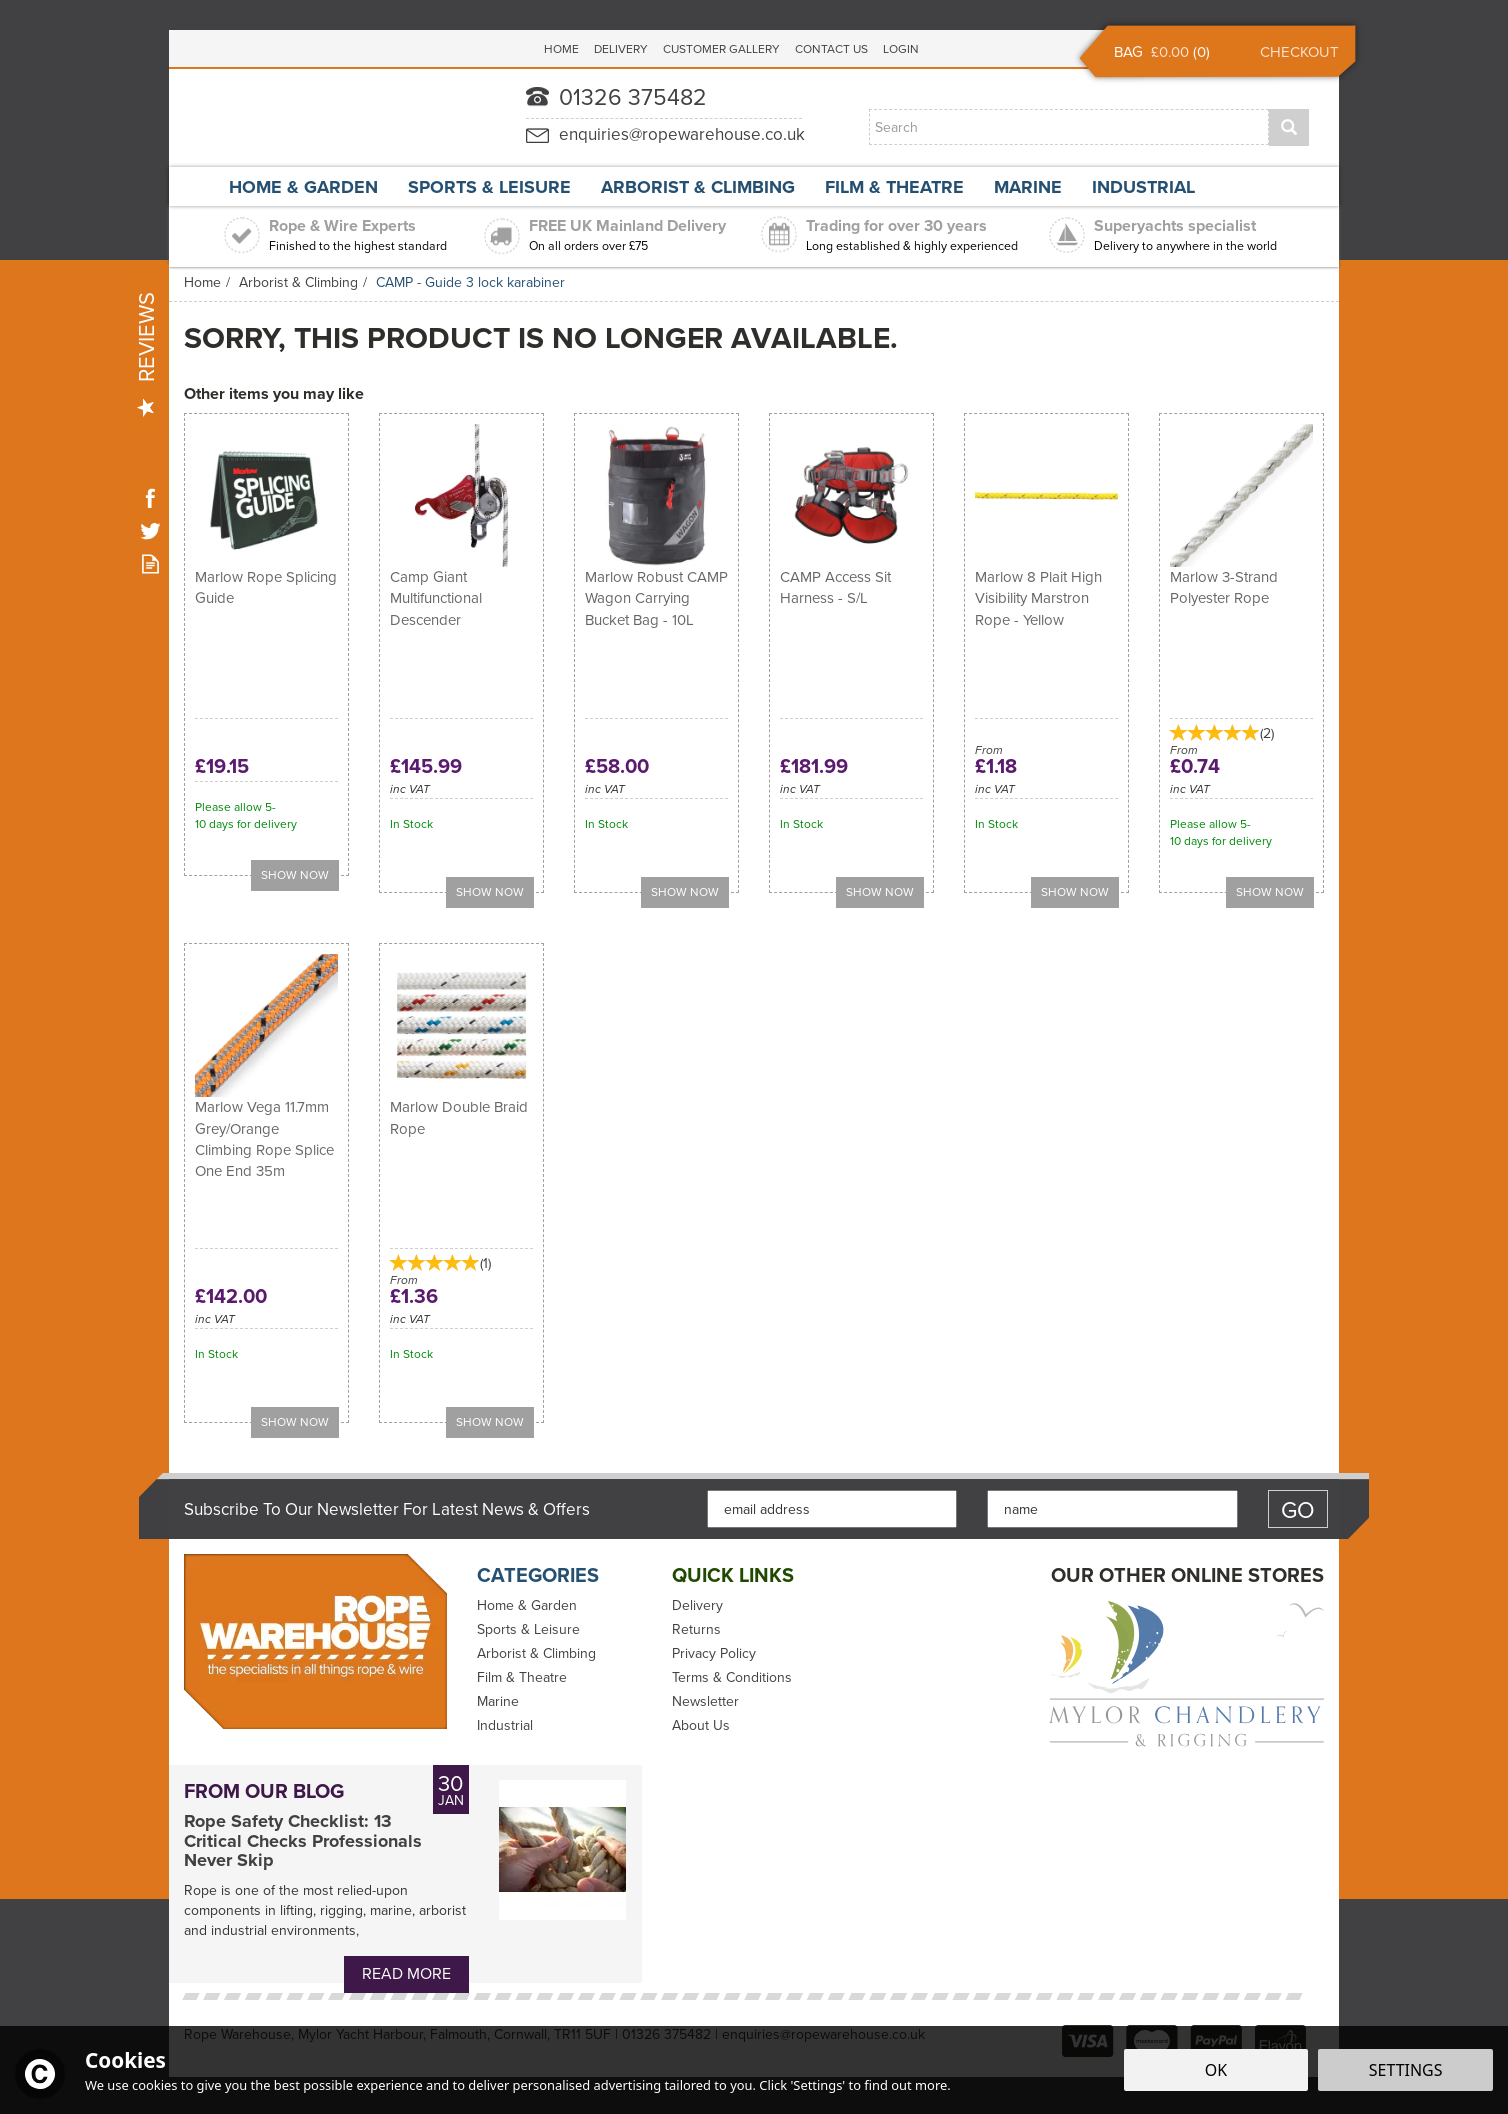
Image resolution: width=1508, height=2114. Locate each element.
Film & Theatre (522, 1678)
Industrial (505, 1726)
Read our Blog (150, 563)
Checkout (1299, 52)
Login (901, 49)
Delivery (697, 1606)
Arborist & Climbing (536, 1654)
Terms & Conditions (732, 1678)
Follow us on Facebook (150, 497)
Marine (498, 1702)
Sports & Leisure (528, 1630)
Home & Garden (527, 1606)
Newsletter (705, 1702)
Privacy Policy (714, 1654)
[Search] (1069, 127)
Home (561, 49)
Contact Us (831, 49)
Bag (1128, 52)
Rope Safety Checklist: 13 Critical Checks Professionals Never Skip (303, 1841)
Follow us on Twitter (150, 530)
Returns (696, 1630)
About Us (701, 1726)
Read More (406, 1973)
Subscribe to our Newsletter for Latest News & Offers (387, 1510)
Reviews (146, 354)
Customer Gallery (721, 49)
